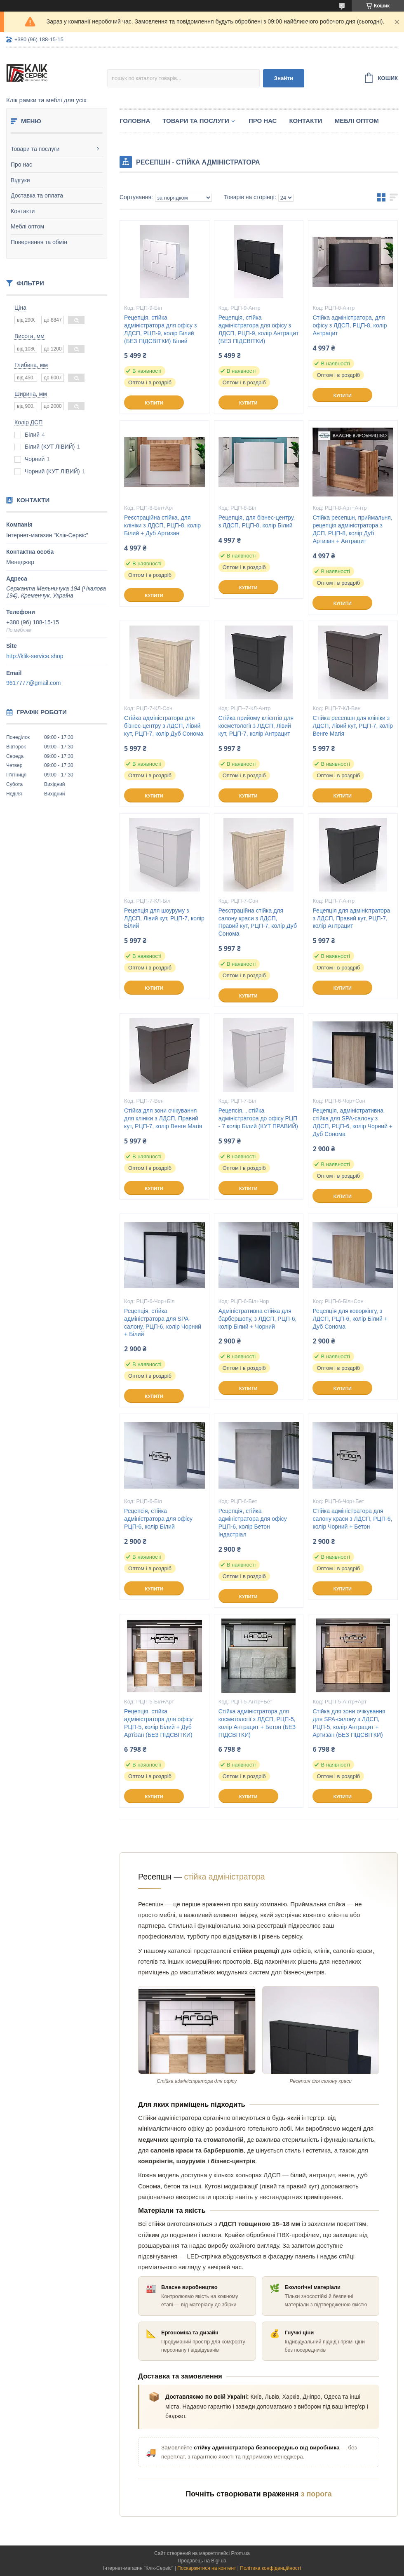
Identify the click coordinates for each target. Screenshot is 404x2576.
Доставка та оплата (37, 195)
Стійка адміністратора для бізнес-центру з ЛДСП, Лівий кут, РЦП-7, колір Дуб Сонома (163, 726)
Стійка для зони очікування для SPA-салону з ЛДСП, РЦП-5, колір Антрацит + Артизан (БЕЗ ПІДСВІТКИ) (348, 1723)
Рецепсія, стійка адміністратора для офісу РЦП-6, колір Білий (158, 1519)
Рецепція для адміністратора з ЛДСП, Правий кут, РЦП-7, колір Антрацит (351, 918)
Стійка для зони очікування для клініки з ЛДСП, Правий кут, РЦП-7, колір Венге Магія (163, 1118)
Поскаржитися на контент (206, 2568)
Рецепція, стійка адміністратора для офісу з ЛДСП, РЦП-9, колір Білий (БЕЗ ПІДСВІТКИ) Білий (160, 329)
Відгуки (20, 180)
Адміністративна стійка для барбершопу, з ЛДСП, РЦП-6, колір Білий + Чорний (257, 1319)
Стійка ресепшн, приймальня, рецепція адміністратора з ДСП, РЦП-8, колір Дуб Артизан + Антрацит (352, 529)
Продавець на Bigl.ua (202, 2561)
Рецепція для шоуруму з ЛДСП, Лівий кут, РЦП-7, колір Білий (164, 918)
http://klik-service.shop (34, 656)
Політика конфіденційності (270, 2568)
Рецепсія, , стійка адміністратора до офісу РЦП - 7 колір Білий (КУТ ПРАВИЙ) (258, 1118)
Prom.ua (240, 2553)
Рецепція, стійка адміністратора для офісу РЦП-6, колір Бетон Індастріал (252, 1523)
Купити (154, 402)
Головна (135, 121)
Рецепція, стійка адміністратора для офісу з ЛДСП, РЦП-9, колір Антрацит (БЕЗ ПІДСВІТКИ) (258, 329)
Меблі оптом (27, 226)
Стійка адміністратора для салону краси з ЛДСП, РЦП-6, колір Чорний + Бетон (352, 1519)
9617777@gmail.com (33, 683)
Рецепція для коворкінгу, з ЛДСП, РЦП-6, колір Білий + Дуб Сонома (350, 1319)
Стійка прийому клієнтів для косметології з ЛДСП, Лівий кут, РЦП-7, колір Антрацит (256, 726)
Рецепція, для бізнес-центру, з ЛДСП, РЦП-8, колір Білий (256, 521)
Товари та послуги (35, 149)
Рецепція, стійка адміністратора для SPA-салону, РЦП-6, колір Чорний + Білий (162, 1323)
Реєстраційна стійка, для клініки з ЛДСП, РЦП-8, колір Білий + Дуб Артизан (162, 525)
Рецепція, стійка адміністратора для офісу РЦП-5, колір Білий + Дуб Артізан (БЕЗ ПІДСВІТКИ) (158, 1723)
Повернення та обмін (39, 242)
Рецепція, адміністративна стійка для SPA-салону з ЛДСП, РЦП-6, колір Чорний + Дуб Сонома (352, 1122)
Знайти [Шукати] (284, 78)
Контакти (23, 211)
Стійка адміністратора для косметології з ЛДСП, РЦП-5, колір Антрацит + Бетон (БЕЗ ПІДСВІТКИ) (257, 1723)
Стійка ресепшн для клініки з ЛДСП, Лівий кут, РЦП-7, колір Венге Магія (352, 726)
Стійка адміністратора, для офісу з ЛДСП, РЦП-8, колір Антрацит (349, 325)
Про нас (21, 164)
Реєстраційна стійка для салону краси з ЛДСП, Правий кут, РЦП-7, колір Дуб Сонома (257, 922)
